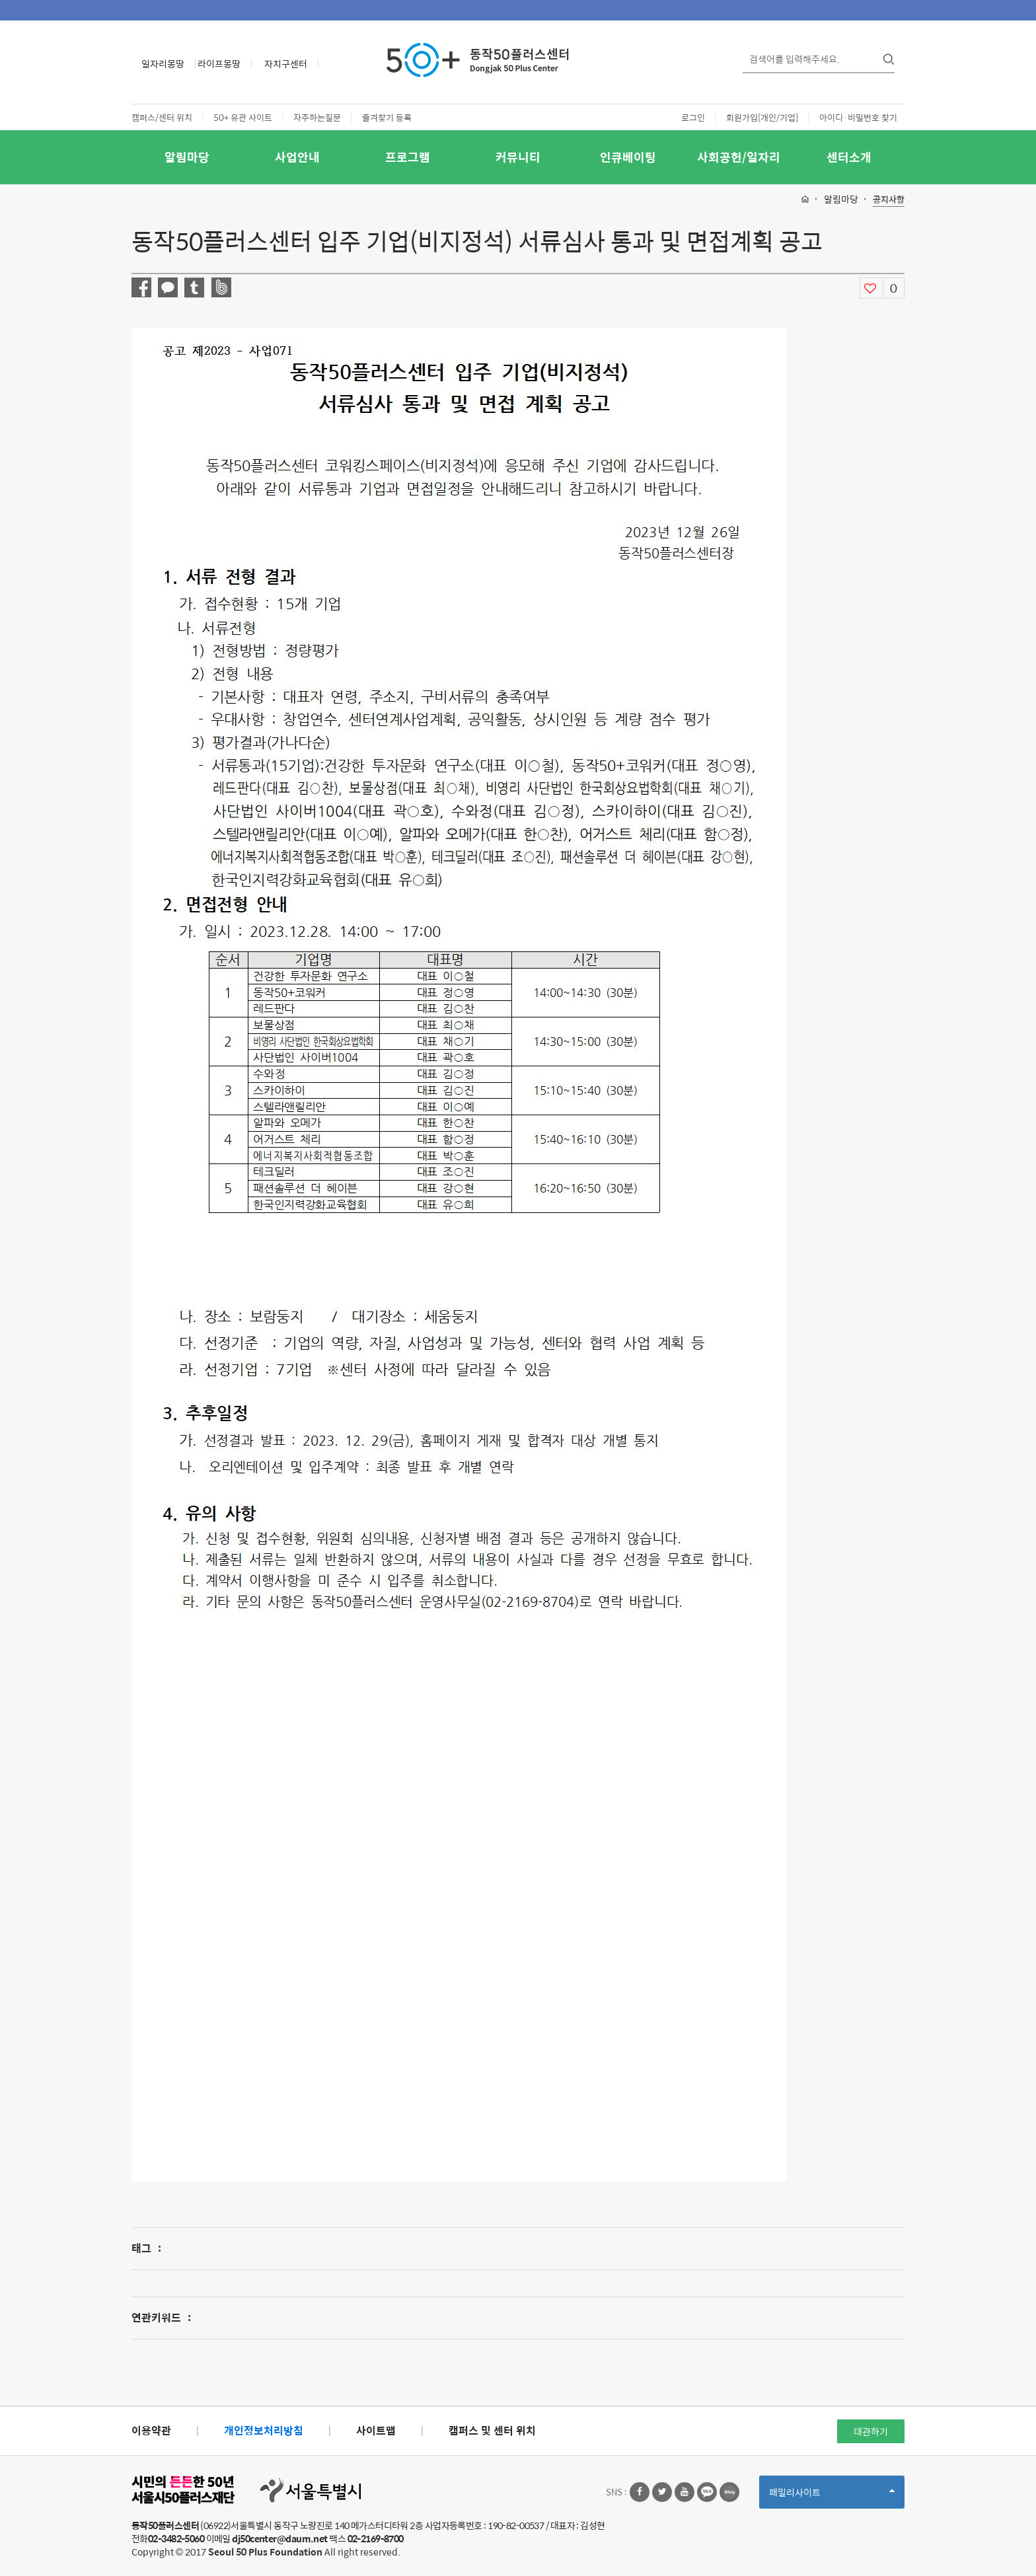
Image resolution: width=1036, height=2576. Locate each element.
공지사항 (889, 200)
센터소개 (849, 157)
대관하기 (871, 2431)
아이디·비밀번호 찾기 (858, 117)
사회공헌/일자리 (738, 157)
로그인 (693, 117)
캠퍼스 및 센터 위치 (492, 2430)
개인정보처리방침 (263, 2430)
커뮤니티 (518, 157)
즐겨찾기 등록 (387, 117)
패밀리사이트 (832, 2496)
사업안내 (297, 157)
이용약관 (151, 2430)
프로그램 (407, 157)
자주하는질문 (317, 117)
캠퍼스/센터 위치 (161, 117)
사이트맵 (376, 2430)
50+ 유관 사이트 (242, 117)
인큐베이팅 (628, 157)
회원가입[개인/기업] (762, 117)
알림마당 (187, 157)
